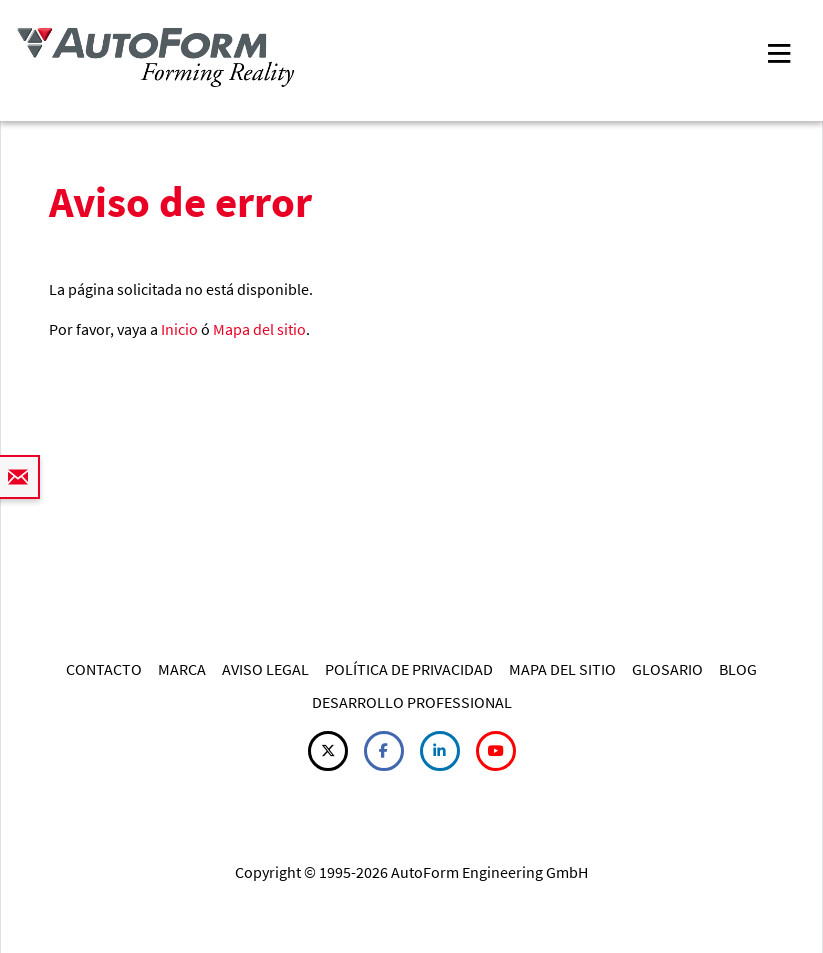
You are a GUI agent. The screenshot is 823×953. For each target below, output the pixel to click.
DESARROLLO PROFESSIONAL (412, 702)
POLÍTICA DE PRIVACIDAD (409, 669)
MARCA (182, 669)
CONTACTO (104, 669)
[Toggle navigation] (779, 51)
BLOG (738, 669)
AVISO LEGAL (265, 669)
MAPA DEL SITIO (562, 669)
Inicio (179, 329)
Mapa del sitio (259, 329)
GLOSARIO (667, 669)
